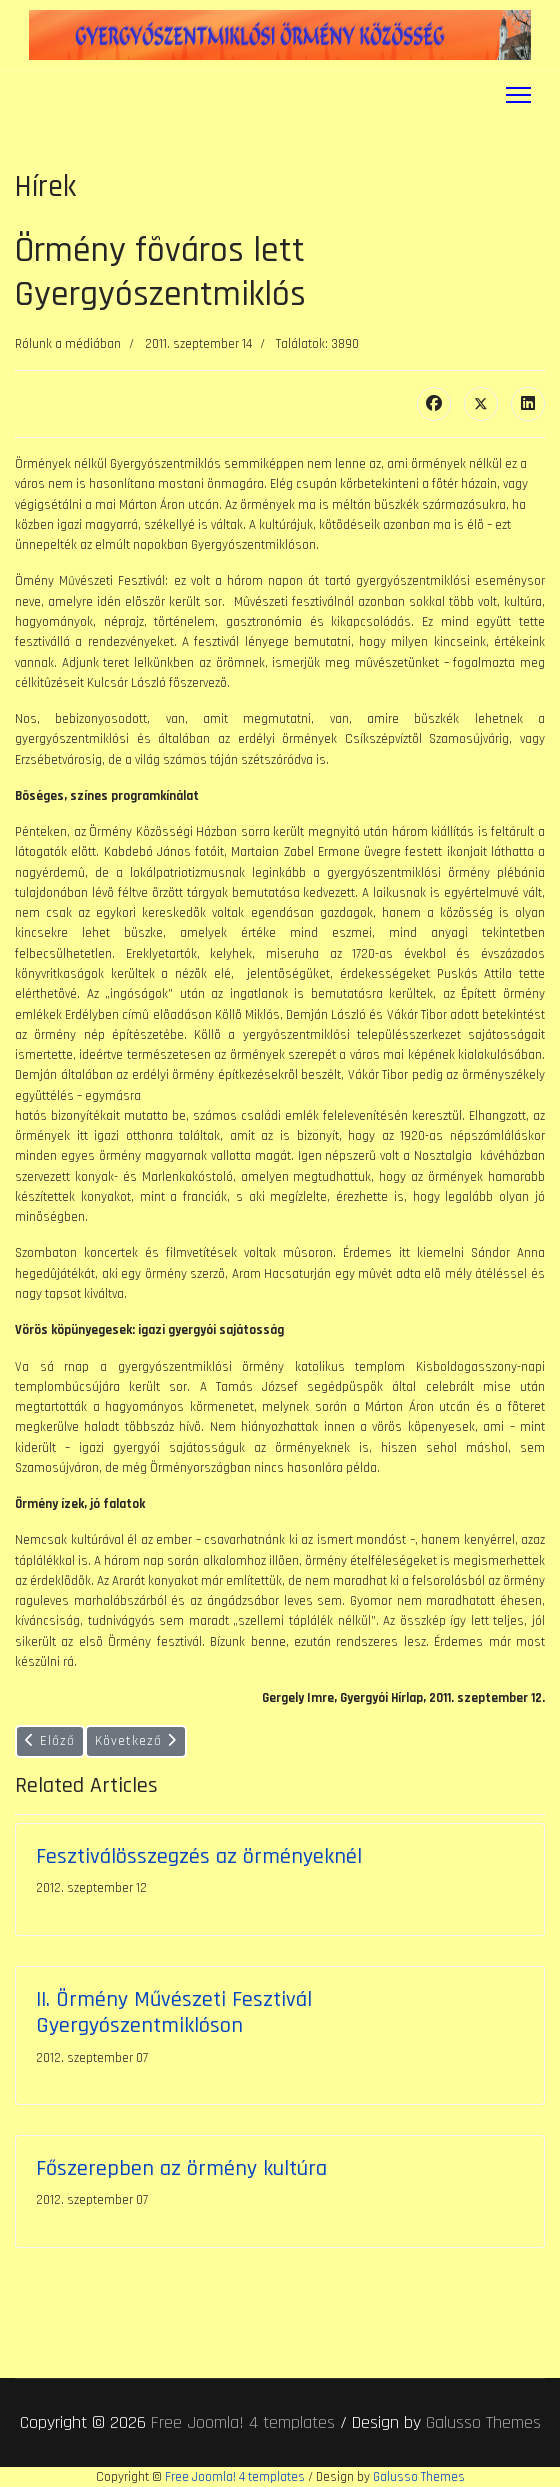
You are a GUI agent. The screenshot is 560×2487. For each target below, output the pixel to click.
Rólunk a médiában (68, 344)
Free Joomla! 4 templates (243, 2422)
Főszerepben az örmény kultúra (181, 2168)
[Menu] (518, 95)
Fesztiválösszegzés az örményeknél (199, 1856)
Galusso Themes (483, 2422)
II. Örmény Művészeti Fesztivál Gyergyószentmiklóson (174, 2012)
